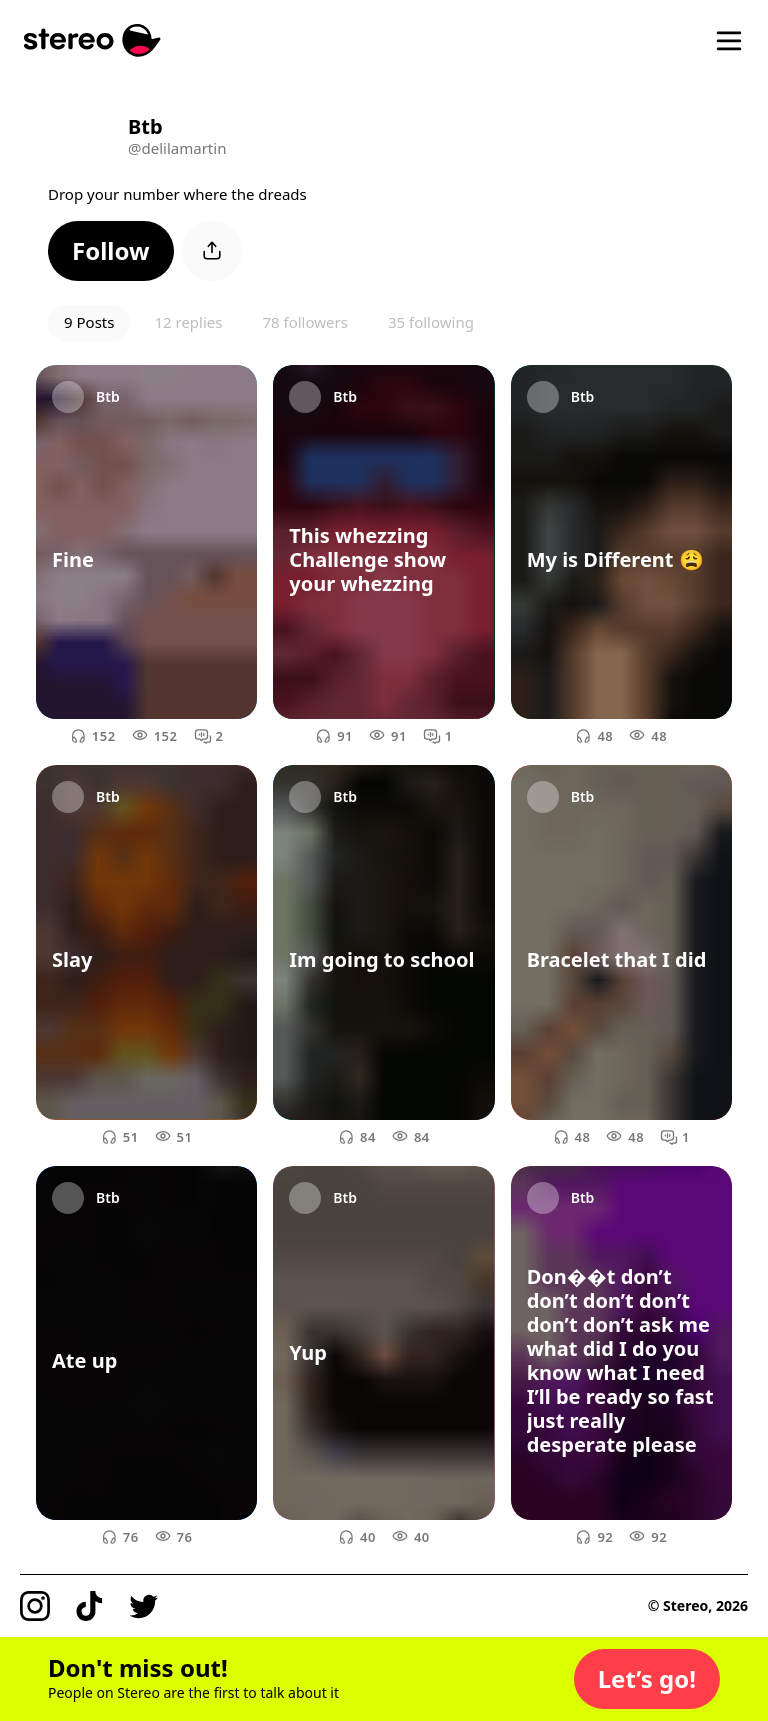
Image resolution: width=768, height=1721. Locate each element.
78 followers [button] (304, 322)
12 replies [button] (188, 322)
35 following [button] (431, 322)
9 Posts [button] (89, 322)
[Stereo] (92, 40)
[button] (111, 251)
